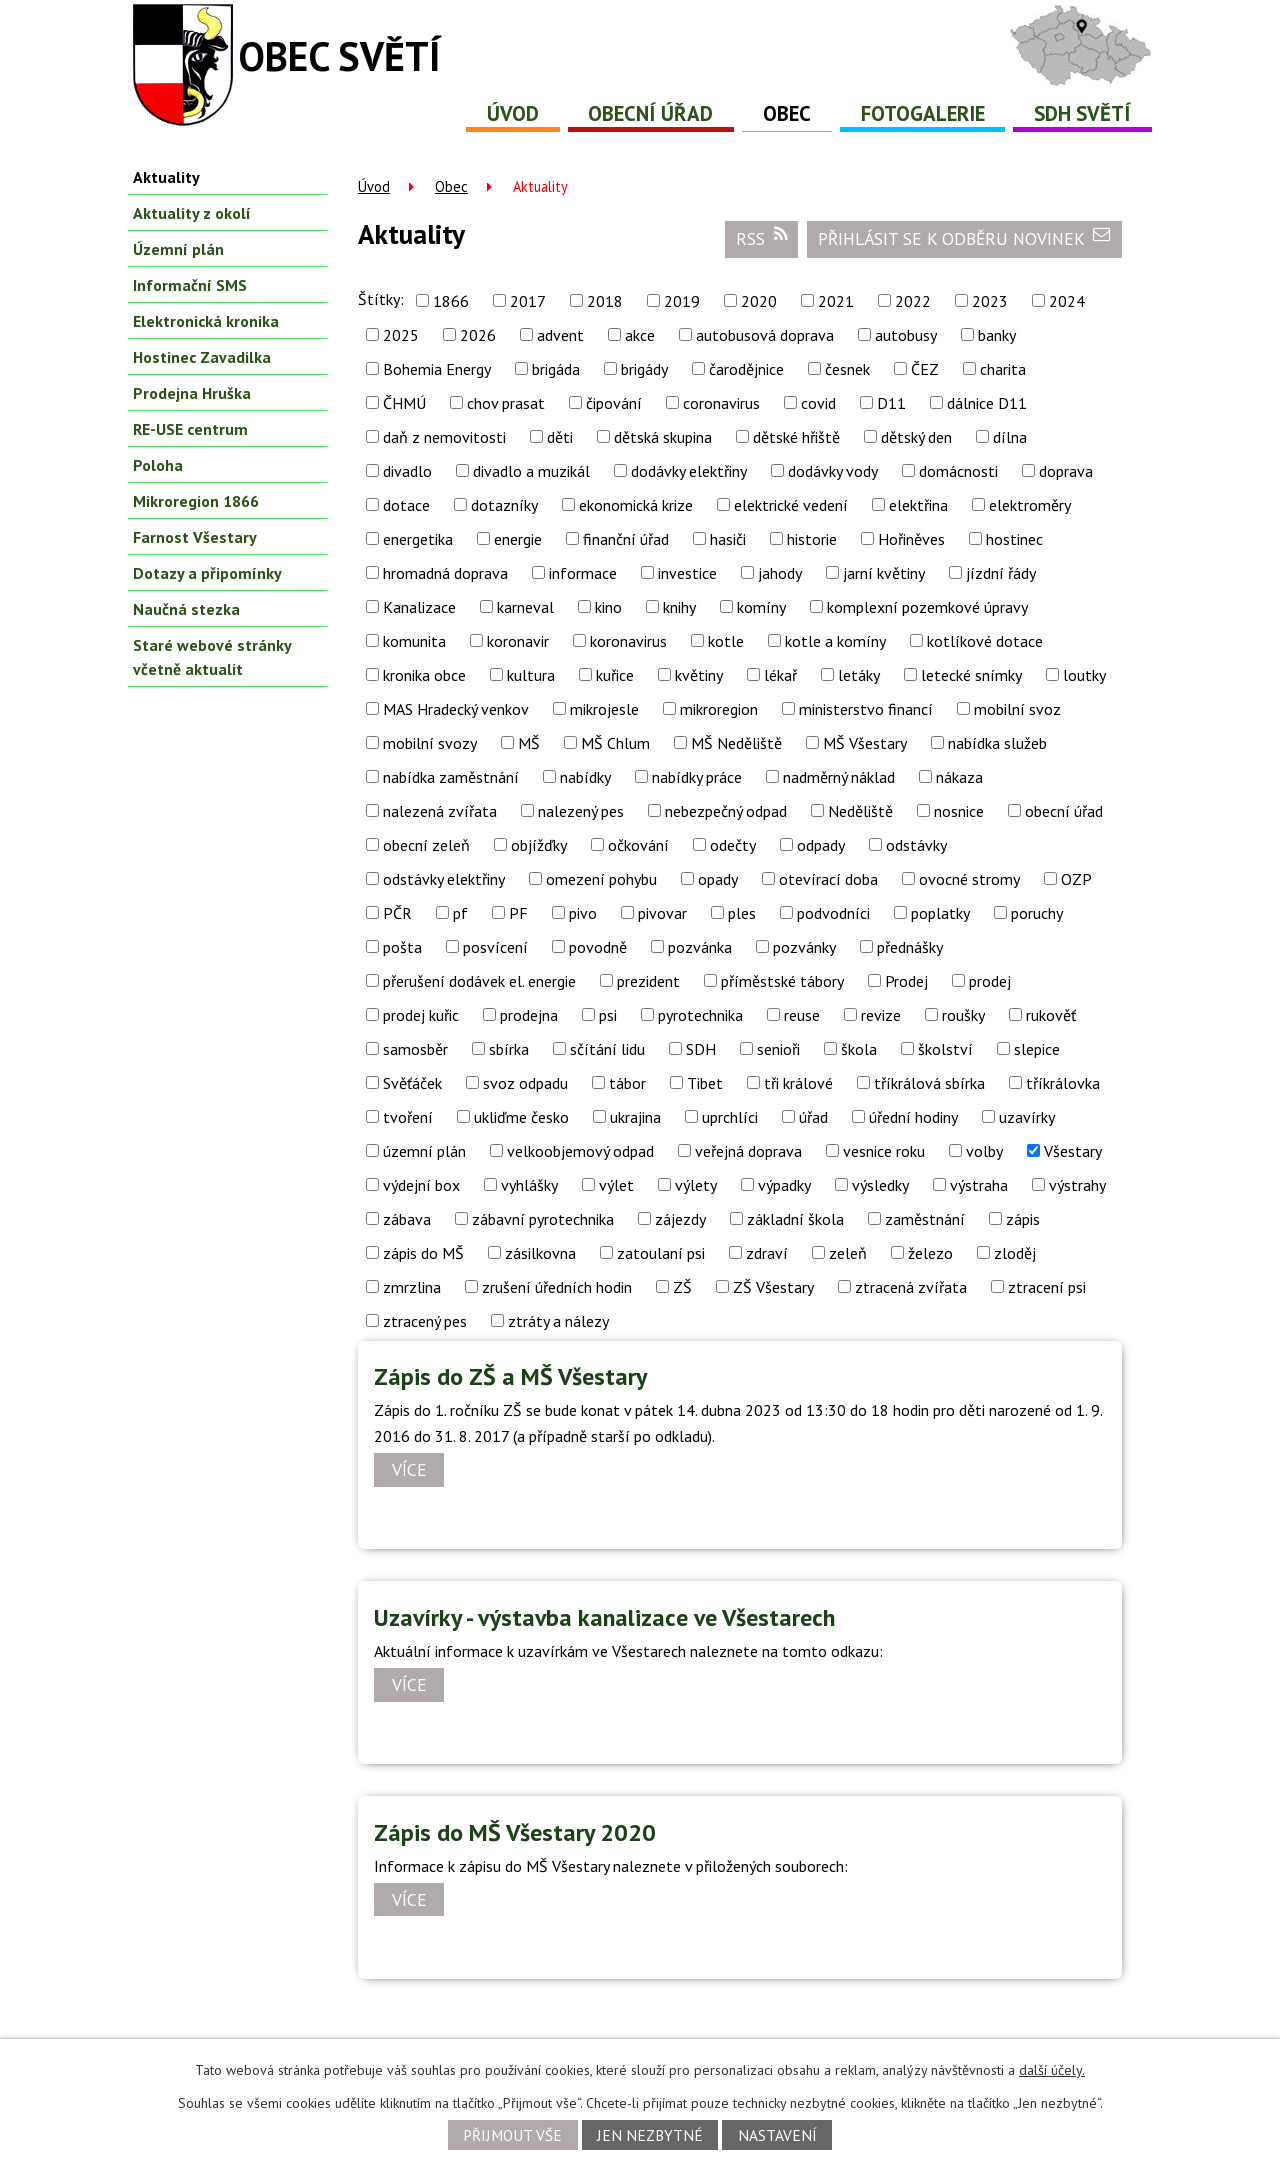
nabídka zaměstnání (451, 777)
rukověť (1051, 1015)
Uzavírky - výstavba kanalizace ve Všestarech (604, 1617)
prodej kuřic (421, 1015)
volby (984, 1151)
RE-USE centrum (190, 429)
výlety (696, 1185)
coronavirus (721, 403)
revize (881, 1015)
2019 (682, 301)
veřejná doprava (748, 1151)
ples (742, 913)
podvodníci (833, 913)
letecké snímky (971, 675)
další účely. (1052, 2070)
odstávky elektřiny (444, 879)
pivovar (662, 913)
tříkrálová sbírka (929, 1083)
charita (1003, 369)
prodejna (529, 1015)
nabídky (585, 777)
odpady (821, 845)
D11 (891, 403)
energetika (418, 539)
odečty (733, 845)
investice (687, 573)
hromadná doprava (445, 573)
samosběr (415, 1049)
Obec (787, 113)
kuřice (615, 675)
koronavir (518, 641)
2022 (913, 301)
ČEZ (925, 369)
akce (640, 335)
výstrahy (1077, 1185)
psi (608, 1015)
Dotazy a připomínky (207, 573)
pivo (583, 913)
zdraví (767, 1253)
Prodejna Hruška (192, 393)
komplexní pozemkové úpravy (927, 607)
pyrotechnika (700, 1015)
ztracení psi (1047, 1287)
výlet (616, 1185)
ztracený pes (425, 1321)
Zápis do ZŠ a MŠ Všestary (510, 1376)
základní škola (795, 1219)
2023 (990, 301)
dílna (1010, 437)
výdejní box (421, 1185)
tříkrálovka (1063, 1083)
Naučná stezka (186, 609)
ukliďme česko (521, 1117)
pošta (402, 947)
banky (997, 335)
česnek (847, 369)
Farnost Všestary (195, 537)
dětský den (916, 437)
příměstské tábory (782, 981)
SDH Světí (1082, 113)
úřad (813, 1117)
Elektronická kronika (206, 321)
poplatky (940, 913)
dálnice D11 (987, 403)
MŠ (529, 743)
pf (460, 913)
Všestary (1073, 1151)
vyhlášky (529, 1185)
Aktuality (166, 177)
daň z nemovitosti (444, 437)
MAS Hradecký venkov (456, 709)
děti (560, 437)
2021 (836, 301)
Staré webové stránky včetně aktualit (212, 657)
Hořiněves (911, 539)
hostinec (1014, 539)
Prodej (906, 981)
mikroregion (719, 709)
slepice (1037, 1049)
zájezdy (680, 1219)
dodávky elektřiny (689, 471)
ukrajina (635, 1117)
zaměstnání (925, 1219)
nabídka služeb (997, 743)
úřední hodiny (913, 1117)
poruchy (1037, 913)
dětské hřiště (796, 437)
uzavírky (1027, 1117)
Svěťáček (412, 1083)
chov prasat (506, 403)
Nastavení (777, 2135)
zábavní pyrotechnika (543, 1219)
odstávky (916, 845)
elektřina (918, 505)
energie (518, 539)
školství (945, 1049)
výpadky (784, 1185)
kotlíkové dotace (985, 641)
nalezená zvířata (440, 811)
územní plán (424, 1151)
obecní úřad (1064, 811)
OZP (1076, 879)
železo (930, 1253)
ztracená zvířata (911, 1287)
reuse (802, 1015)
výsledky (880, 1185)
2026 (478, 335)
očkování (638, 845)
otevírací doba (828, 879)
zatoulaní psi (661, 1253)
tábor (627, 1083)
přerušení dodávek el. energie (479, 981)
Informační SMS (190, 285)
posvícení (495, 947)
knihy (679, 607)
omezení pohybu (601, 879)
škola (859, 1049)
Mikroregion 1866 (196, 501)
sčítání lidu (607, 1049)
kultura (531, 675)
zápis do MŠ (423, 1253)
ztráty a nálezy (558, 1321)
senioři (778, 1049)
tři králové (798, 1083)
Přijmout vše (512, 2135)
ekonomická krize (636, 505)
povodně (598, 947)
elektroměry (1030, 505)
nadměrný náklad (839, 777)
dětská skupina (663, 437)
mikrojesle (604, 709)
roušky (963, 1015)
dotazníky (504, 505)
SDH (701, 1049)
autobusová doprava (765, 335)
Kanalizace (419, 607)
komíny (761, 607)
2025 (401, 335)
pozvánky (804, 947)
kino (608, 607)
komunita (414, 641)
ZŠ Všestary (773, 1287)
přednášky (910, 947)
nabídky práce (697, 777)
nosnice (959, 811)
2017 (528, 301)
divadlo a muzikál (531, 471)
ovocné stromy (969, 879)
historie (812, 539)
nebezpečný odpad (726, 811)
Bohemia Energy (437, 369)
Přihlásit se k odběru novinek (965, 238)
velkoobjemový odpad (580, 1151)
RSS (762, 238)
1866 (451, 301)
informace (583, 573)
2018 (605, 301)
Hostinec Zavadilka (202, 357)
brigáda (556, 369)
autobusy (906, 335)
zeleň (848, 1253)
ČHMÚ (404, 403)
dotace (406, 505)
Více (409, 1470)
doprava (1066, 471)
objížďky (539, 845)
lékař (780, 675)
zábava (407, 1219)
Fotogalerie (923, 113)
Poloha (158, 465)
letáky (859, 675)
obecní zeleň (426, 845)
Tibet (705, 1083)
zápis (1023, 1219)
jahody (780, 573)
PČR (397, 913)
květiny (699, 675)
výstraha (979, 1185)
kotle (726, 641)
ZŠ (682, 1287)
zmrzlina (412, 1287)
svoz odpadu (525, 1083)
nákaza (959, 777)
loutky (1084, 675)
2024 (1067, 301)
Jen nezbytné (650, 2135)
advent (560, 335)
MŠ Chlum (615, 743)
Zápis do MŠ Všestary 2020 (515, 1832)
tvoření (408, 1117)
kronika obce (424, 675)
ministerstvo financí (866, 709)
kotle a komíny (835, 641)
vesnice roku (884, 1151)
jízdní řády (1001, 573)
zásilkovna (540, 1253)
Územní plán (178, 249)
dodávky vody (833, 471)
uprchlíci (730, 1117)
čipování (614, 403)
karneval (525, 607)
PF (518, 913)
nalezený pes (581, 811)
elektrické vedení (791, 505)
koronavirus (628, 641)
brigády (644, 369)
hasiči (728, 539)
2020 (759, 301)
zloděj (1015, 1253)
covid (818, 403)
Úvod (513, 113)
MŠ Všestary (865, 743)
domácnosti (958, 471)
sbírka (509, 1049)
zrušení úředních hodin (557, 1287)
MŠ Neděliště (736, 743)
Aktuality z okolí (192, 213)
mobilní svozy (430, 743)
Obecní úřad (650, 113)
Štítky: (381, 299)
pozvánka (700, 947)
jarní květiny (884, 573)
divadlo (407, 471)
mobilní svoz (1017, 709)
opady (718, 879)
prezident (648, 981)
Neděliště (860, 811)
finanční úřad (626, 539)
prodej (990, 981)
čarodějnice (746, 369)
